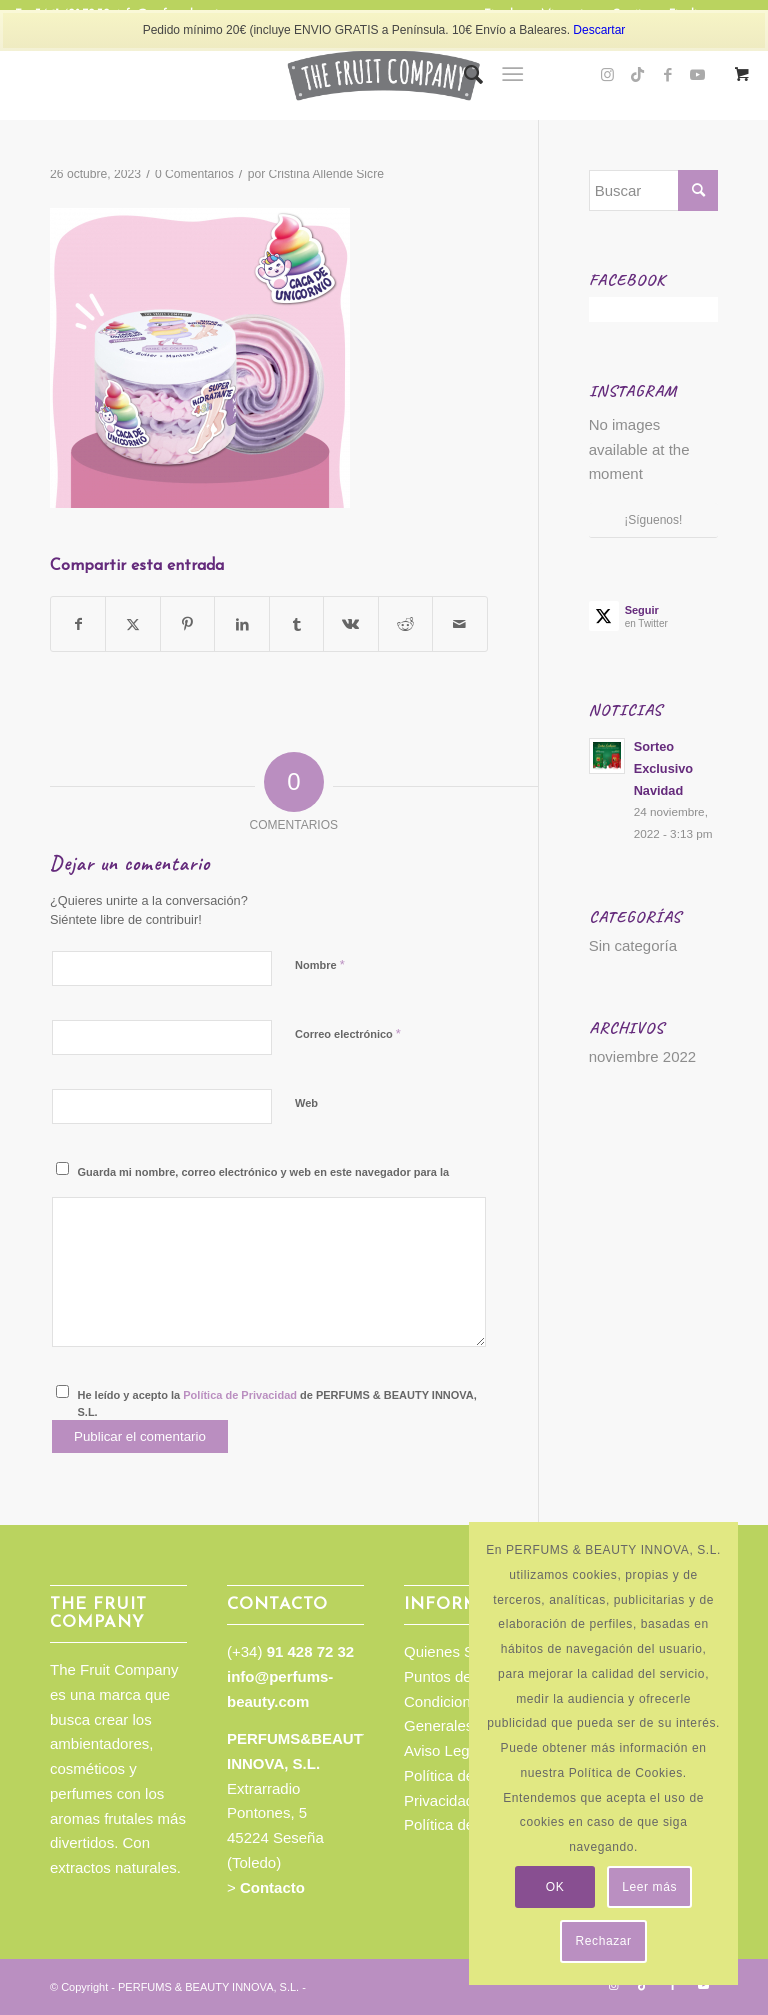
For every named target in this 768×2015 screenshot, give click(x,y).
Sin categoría (633, 945)
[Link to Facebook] (668, 75)
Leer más (649, 1887)
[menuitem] (463, 75)
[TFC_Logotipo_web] (384, 75)
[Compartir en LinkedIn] (241, 624)
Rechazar (604, 1941)
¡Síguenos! (653, 520)
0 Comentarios (194, 174)
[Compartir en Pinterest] (187, 624)
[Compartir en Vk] (350, 624)
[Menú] (512, 75)
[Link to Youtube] (703, 1985)
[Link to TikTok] (638, 75)
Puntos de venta (458, 1676)
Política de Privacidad (240, 1395)
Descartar (599, 30)
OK (555, 1887)
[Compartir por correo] (459, 624)
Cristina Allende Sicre (326, 174)
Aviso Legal (442, 1750)
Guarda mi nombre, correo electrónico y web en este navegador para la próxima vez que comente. (264, 1180)
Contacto (272, 1887)
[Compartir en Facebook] (78, 624)
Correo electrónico (348, 1033)
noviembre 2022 (643, 1056)
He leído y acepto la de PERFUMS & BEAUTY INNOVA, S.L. (277, 1403)
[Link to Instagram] (608, 75)
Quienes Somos (457, 1651)
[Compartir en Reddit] (405, 624)
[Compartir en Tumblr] (296, 624)
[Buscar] (463, 75)
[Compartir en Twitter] (132, 624)
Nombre (320, 964)
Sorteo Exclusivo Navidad (664, 768)
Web (306, 1103)
